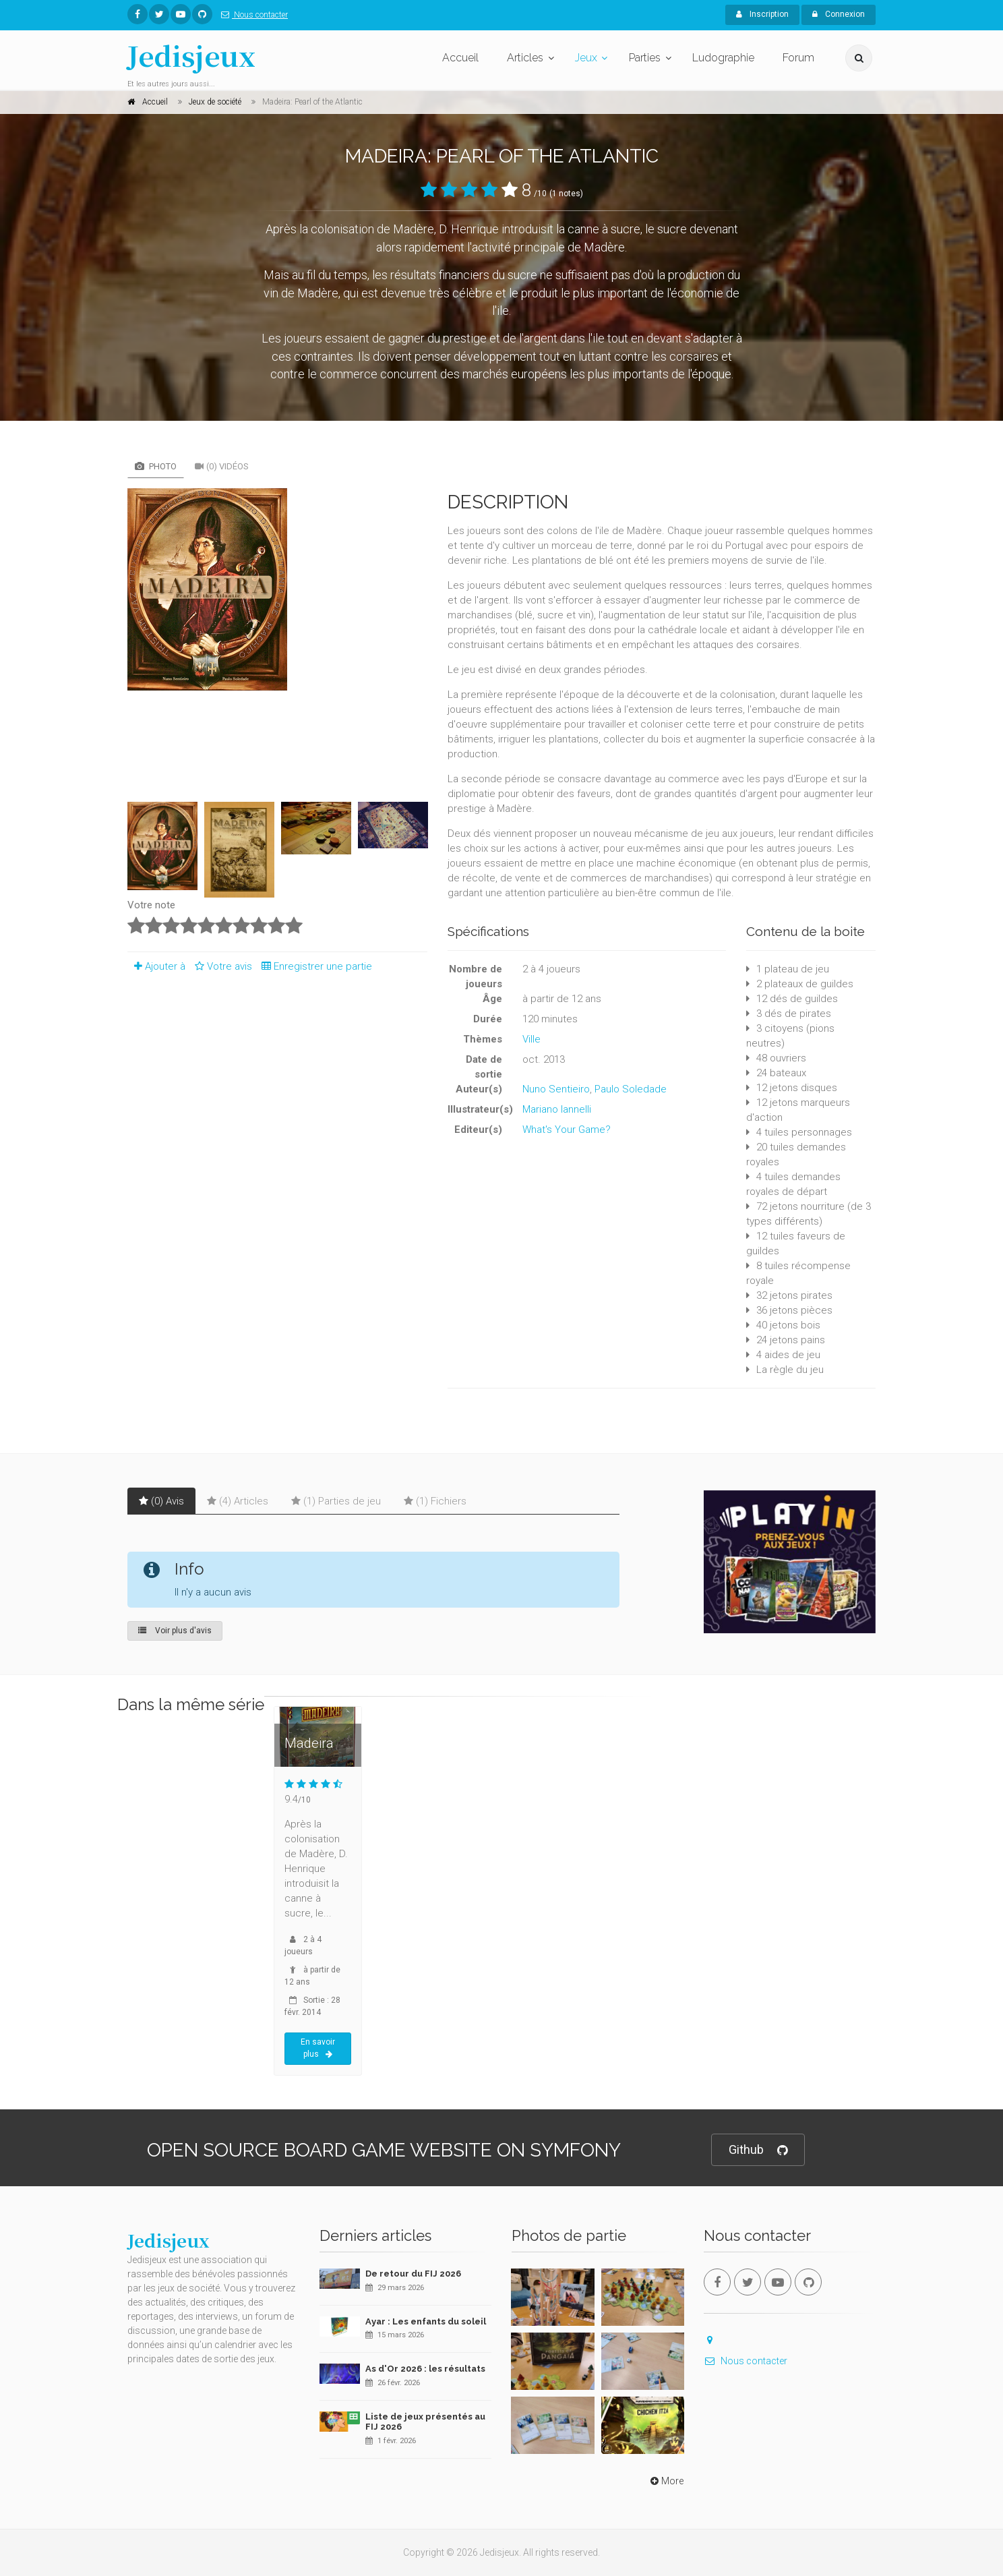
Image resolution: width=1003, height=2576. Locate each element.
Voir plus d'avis (175, 1630)
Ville (531, 1039)
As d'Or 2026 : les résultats (425, 2369)
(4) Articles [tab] (237, 1501)
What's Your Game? (566, 1129)
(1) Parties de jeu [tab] (336, 1501)
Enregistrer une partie (313, 966)
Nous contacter (252, 15)
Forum (798, 57)
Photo (156, 466)
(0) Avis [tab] (161, 1501)
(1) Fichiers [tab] (435, 1501)
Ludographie (723, 57)
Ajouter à (156, 966)
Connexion (838, 14)
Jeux (586, 57)
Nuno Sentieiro (556, 1089)
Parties (645, 57)
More (665, 2481)
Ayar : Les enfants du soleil (425, 2321)
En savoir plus (318, 2048)
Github (758, 2150)
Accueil (460, 57)
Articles (525, 57)
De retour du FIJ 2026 (413, 2273)
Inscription (762, 14)
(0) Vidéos (222, 466)
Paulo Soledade (631, 1089)
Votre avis (221, 966)
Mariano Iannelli (556, 1109)
